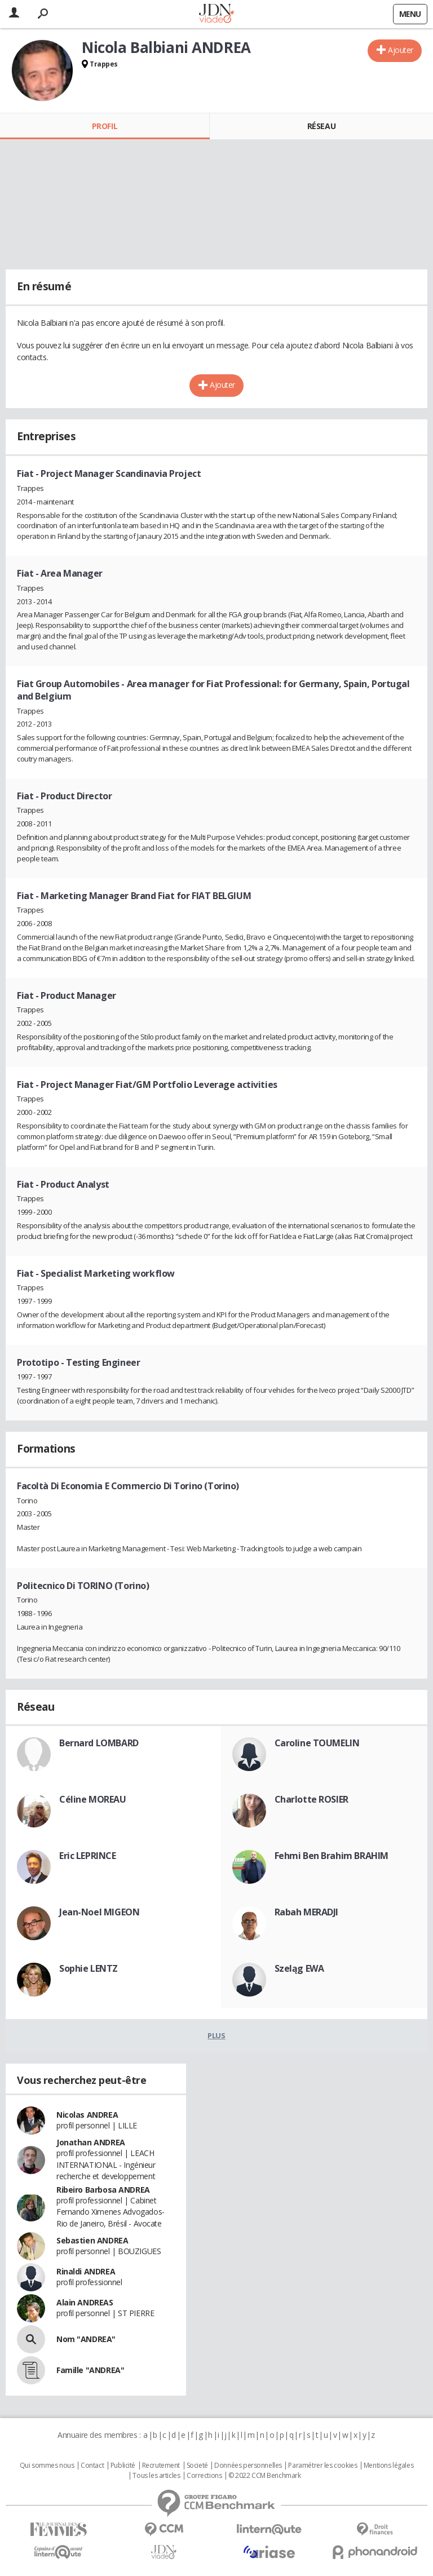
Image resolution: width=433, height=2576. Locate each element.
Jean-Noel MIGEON (99, 1912)
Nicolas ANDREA (87, 2114)
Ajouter (400, 50)
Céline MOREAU (92, 1799)
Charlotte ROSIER (311, 1799)
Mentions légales (388, 2465)
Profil (104, 126)
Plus (216, 2035)
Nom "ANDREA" (86, 2339)
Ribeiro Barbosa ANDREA (103, 2189)
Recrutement (161, 2465)
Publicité (123, 2465)
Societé (197, 2465)
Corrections (204, 2476)
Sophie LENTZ (88, 1968)
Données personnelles (248, 2465)
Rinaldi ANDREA (85, 2271)
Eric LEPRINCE (87, 1855)
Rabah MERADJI (307, 1912)
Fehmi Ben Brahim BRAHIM (331, 1855)
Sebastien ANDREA (92, 2240)
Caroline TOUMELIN (317, 1743)
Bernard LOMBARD (99, 1743)
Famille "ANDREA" (90, 2370)
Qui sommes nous (47, 2465)
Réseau (321, 126)
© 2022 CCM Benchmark (264, 2476)
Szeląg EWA (299, 1968)
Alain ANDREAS (84, 2302)
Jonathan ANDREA (90, 2142)
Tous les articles (156, 2476)
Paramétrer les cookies (322, 2465)
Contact (92, 2465)
